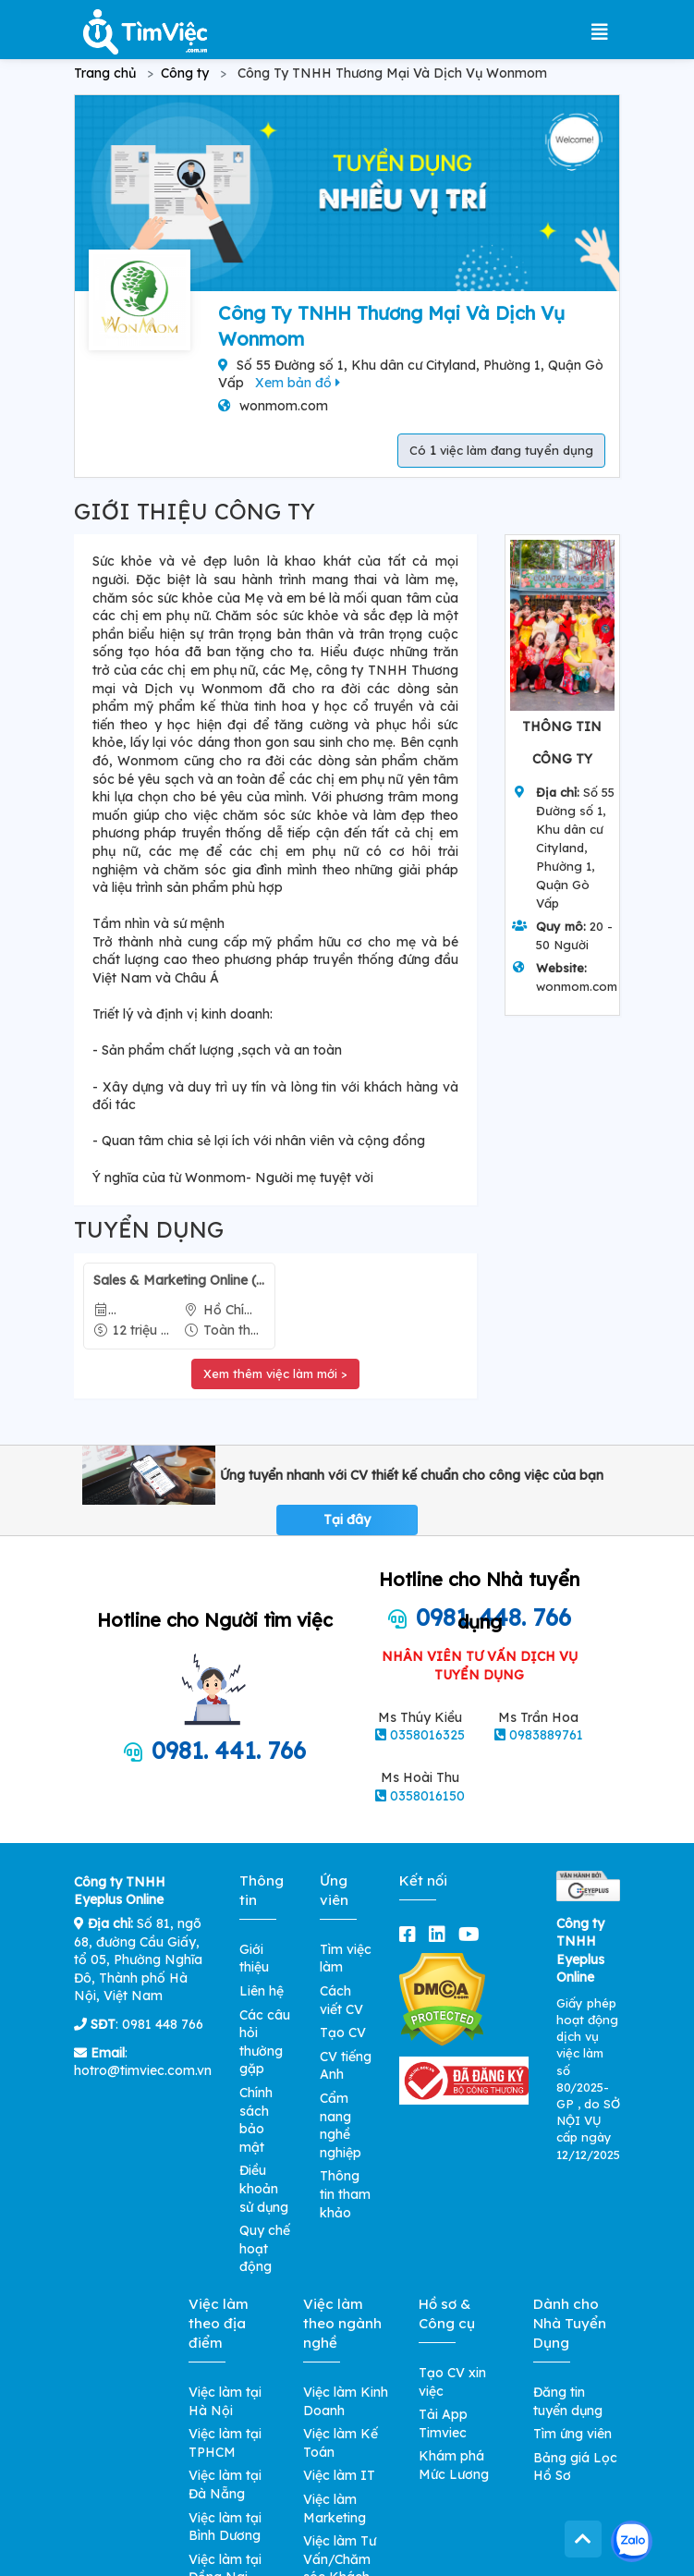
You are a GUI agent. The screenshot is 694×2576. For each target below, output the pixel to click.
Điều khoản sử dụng (263, 2188)
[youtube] (472, 1934)
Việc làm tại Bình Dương (225, 2527)
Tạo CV (343, 2032)
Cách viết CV (341, 2000)
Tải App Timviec (443, 2423)
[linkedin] (441, 1934)
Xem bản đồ (297, 382)
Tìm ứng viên (572, 2433)
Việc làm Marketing (334, 2508)
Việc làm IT (339, 2475)
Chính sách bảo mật (256, 2119)
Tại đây (347, 1519)
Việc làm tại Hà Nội (225, 2401)
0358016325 (427, 1735)
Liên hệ (261, 1991)
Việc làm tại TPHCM (225, 2442)
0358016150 (427, 1796)
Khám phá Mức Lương (454, 2465)
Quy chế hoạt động (264, 2248)
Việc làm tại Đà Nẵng (225, 2484)
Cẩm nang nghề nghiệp (340, 2125)
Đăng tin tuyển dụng (568, 2401)
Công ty (185, 73)
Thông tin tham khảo (345, 2193)
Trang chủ (105, 73)
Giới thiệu (254, 1958)
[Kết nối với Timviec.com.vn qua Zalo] (631, 2541)
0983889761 (546, 1735)
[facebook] (411, 1934)
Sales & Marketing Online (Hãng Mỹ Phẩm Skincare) (179, 1280)
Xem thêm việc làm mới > (275, 1373)
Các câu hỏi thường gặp (264, 2042)
